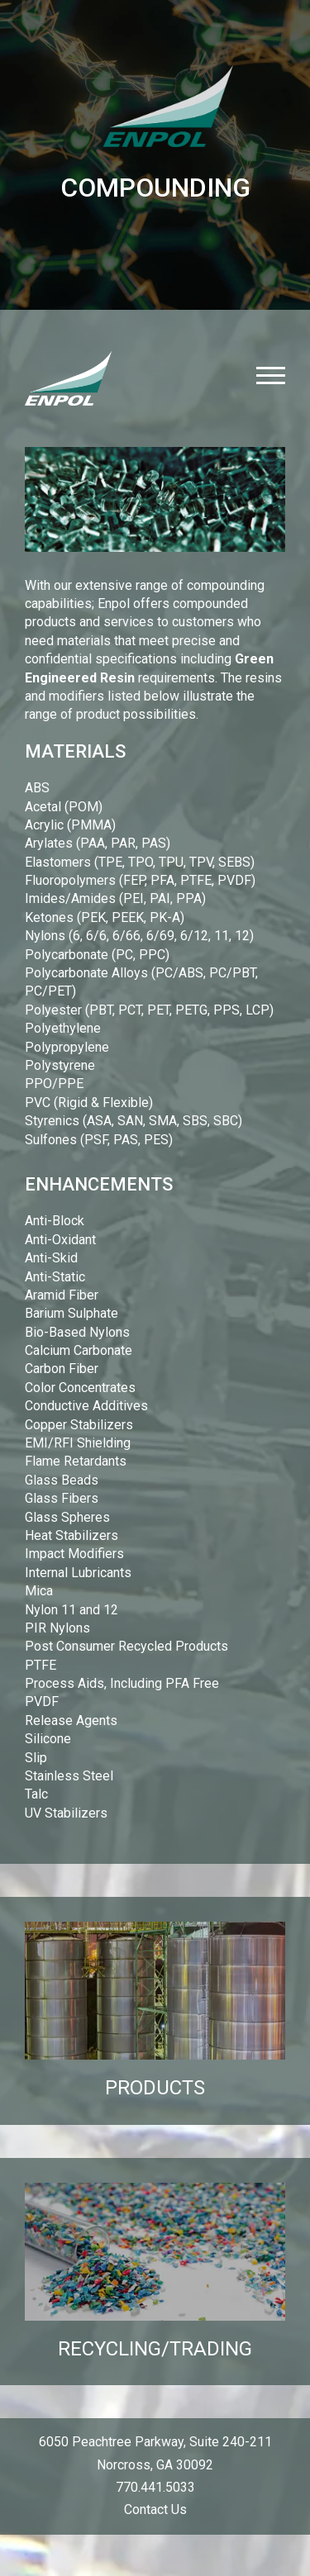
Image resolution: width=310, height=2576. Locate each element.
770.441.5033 (155, 2487)
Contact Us (155, 2509)
